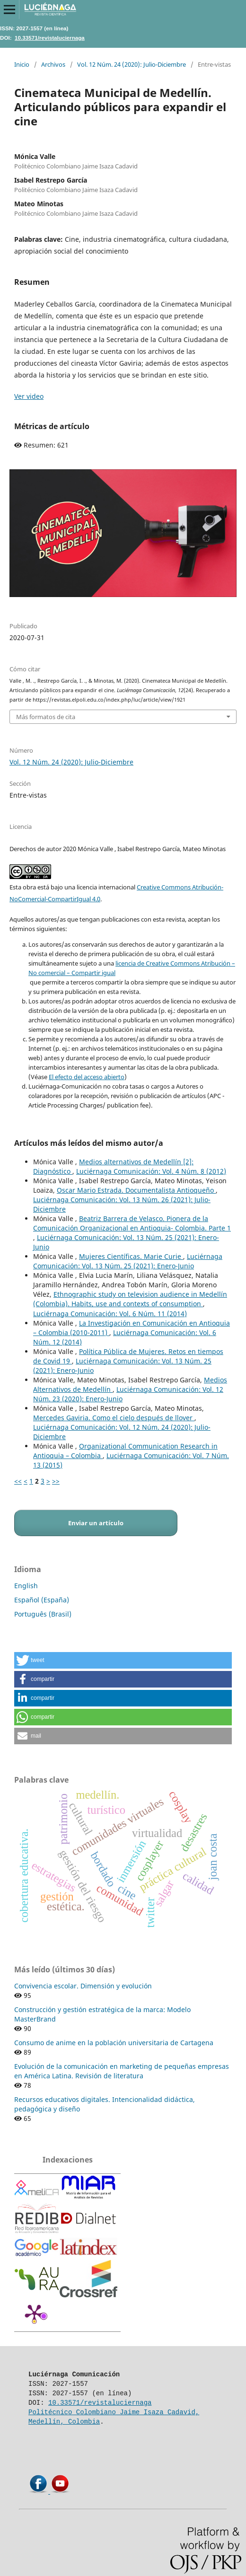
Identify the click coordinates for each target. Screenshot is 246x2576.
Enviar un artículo (95, 1523)
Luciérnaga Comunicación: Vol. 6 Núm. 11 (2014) (110, 1313)
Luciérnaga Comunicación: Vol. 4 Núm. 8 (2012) (151, 1171)
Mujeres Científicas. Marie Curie (131, 1256)
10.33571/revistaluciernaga (50, 38)
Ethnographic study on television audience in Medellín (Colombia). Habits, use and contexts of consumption (130, 1299)
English (26, 1585)
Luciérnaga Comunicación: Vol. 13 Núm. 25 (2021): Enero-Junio (127, 1261)
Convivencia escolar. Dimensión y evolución (83, 1985)
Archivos (53, 64)
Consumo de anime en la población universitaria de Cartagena (113, 2042)
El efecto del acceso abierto (86, 1077)
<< (18, 1481)
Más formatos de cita (45, 716)
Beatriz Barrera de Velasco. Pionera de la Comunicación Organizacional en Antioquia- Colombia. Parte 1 (132, 1223)
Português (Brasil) (42, 1613)
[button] (123, 1660)
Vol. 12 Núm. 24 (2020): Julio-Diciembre (131, 64)
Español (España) (41, 1599)
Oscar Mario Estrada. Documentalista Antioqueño (136, 1190)
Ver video (29, 396)
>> (56, 1481)
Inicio (21, 64)
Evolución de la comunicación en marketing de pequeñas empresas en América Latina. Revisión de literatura (121, 2071)
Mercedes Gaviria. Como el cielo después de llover (113, 1417)
